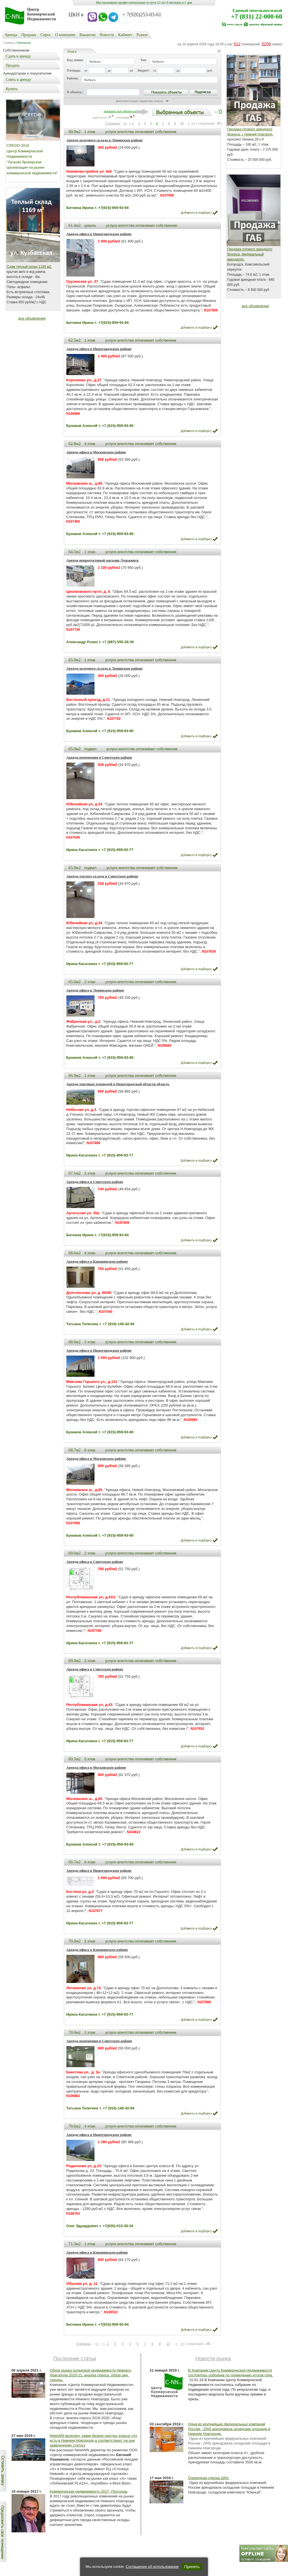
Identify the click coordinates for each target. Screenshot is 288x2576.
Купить (12, 89)
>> (193, 123)
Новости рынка (213, 2358)
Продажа (28, 35)
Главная (9, 42)
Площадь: (74, 70)
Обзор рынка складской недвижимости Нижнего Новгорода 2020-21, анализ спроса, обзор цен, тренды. (90, 2375)
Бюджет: (144, 70)
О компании (65, 35)
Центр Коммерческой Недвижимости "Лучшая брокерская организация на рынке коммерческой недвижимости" (32, 162)
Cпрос (45, 35)
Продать (13, 65)
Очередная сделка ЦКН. (208, 2478)
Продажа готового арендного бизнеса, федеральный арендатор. (250, 254)
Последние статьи (74, 2358)
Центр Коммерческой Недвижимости (41, 14)
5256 (266, 43)
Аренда (11, 35)
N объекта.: (75, 92)
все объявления (32, 318)
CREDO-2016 (18, 145)
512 (236, 43)
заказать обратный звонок (265, 24)
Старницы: (113, 123)
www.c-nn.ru (234, 24)
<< (125, 123)
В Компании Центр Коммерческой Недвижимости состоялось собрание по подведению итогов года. (230, 2372)
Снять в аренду (18, 79)
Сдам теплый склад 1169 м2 (29, 267)
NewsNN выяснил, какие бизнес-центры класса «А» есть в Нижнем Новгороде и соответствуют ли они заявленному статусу (94, 2440)
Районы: (73, 78)
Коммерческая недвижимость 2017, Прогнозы (88, 2491)
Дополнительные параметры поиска (139, 100)
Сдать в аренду (18, 56)
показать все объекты (119, 111)
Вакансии (87, 35)
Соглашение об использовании (152, 2566)
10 (182, 123)
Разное (142, 35)
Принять (192, 2566)
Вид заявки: (75, 60)
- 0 (178, 111)
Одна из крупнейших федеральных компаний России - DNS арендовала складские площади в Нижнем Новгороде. (229, 2429)
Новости (107, 35)
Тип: (143, 60)
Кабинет (125, 35)
